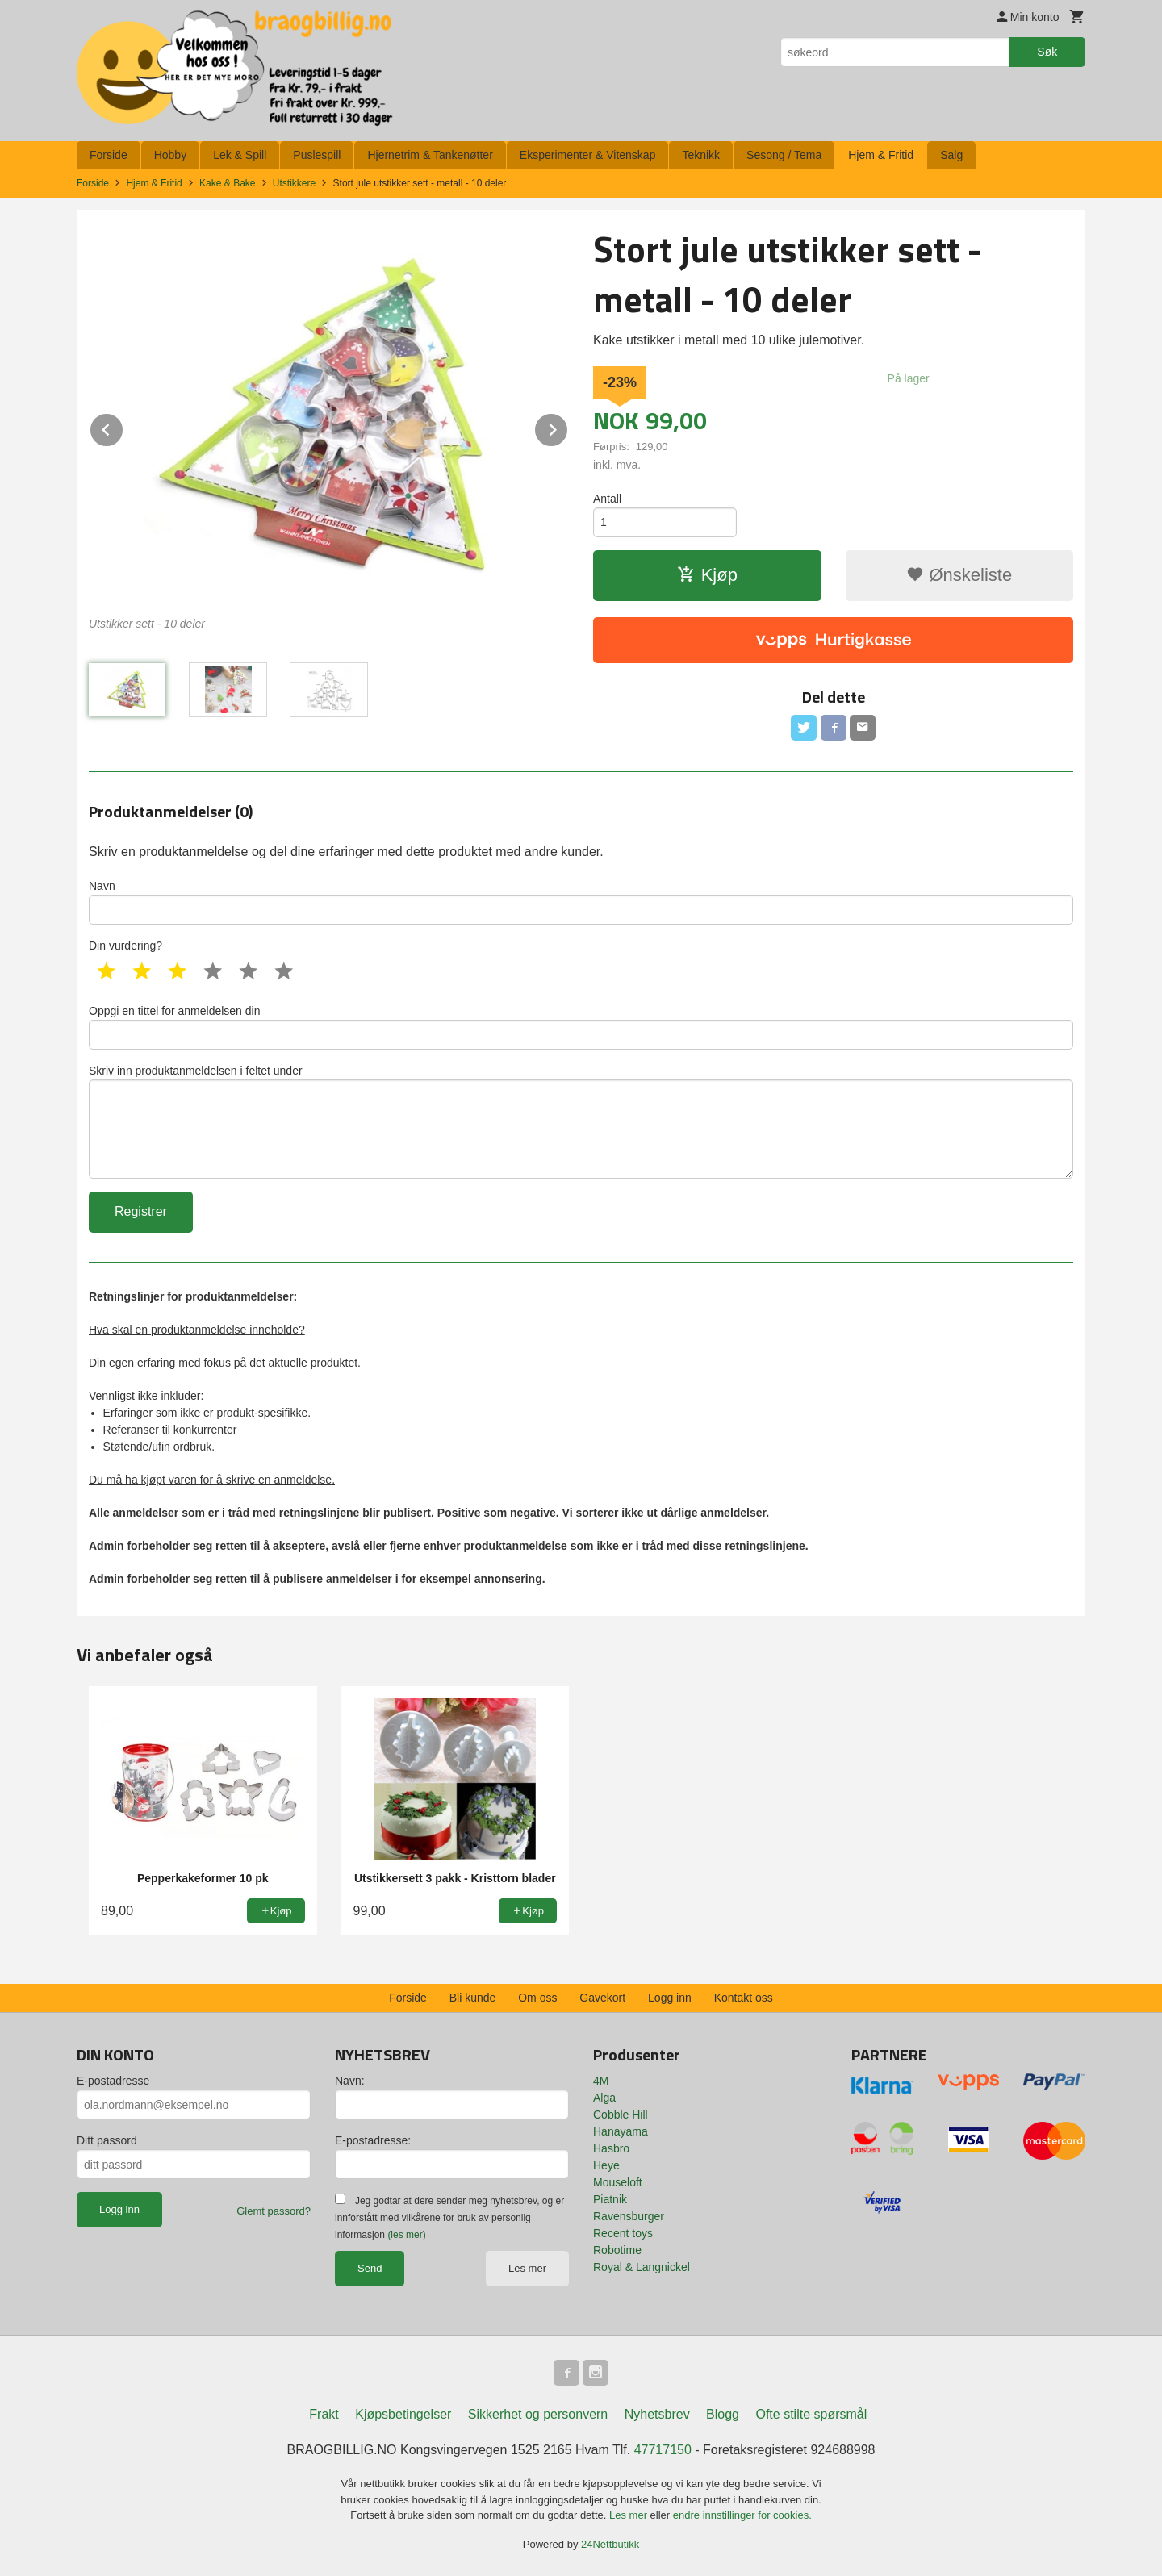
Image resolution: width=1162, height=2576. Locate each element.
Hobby (170, 154)
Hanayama (620, 2131)
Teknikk (701, 154)
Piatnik (610, 2199)
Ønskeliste (959, 575)
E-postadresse (113, 2080)
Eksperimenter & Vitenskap (588, 154)
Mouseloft (617, 2182)
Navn (581, 902)
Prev (123, 427)
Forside (108, 154)
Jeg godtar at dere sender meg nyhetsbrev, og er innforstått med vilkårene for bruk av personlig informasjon (449, 2217)
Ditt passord (107, 2140)
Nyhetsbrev (657, 2414)
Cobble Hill (620, 2114)
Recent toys (623, 2233)
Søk (1047, 51)
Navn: (350, 2080)
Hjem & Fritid (880, 154)
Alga (604, 2097)
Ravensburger (628, 2216)
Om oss (537, 1997)
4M (600, 2080)
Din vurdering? (125, 945)
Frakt (323, 2414)
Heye (606, 2165)
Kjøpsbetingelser (403, 2414)
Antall (607, 498)
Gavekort (602, 1997)
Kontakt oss (743, 1997)
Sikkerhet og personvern (538, 2414)
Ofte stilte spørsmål (811, 2414)
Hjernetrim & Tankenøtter (429, 154)
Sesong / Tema (783, 154)
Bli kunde (472, 1997)
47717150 (663, 2450)
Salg (951, 154)
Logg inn (670, 1997)
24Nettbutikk (610, 2544)
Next (568, 427)
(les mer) (406, 2234)
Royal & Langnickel (641, 2267)
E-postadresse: (373, 2140)
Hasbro (611, 2148)
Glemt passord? (273, 2211)
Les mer (527, 2268)
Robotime (617, 2250)
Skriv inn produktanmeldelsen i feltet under (581, 1121)
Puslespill (317, 154)
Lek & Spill (239, 154)
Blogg (722, 2414)
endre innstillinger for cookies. (742, 2515)
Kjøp (707, 575)
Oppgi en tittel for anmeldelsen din (581, 1027)
